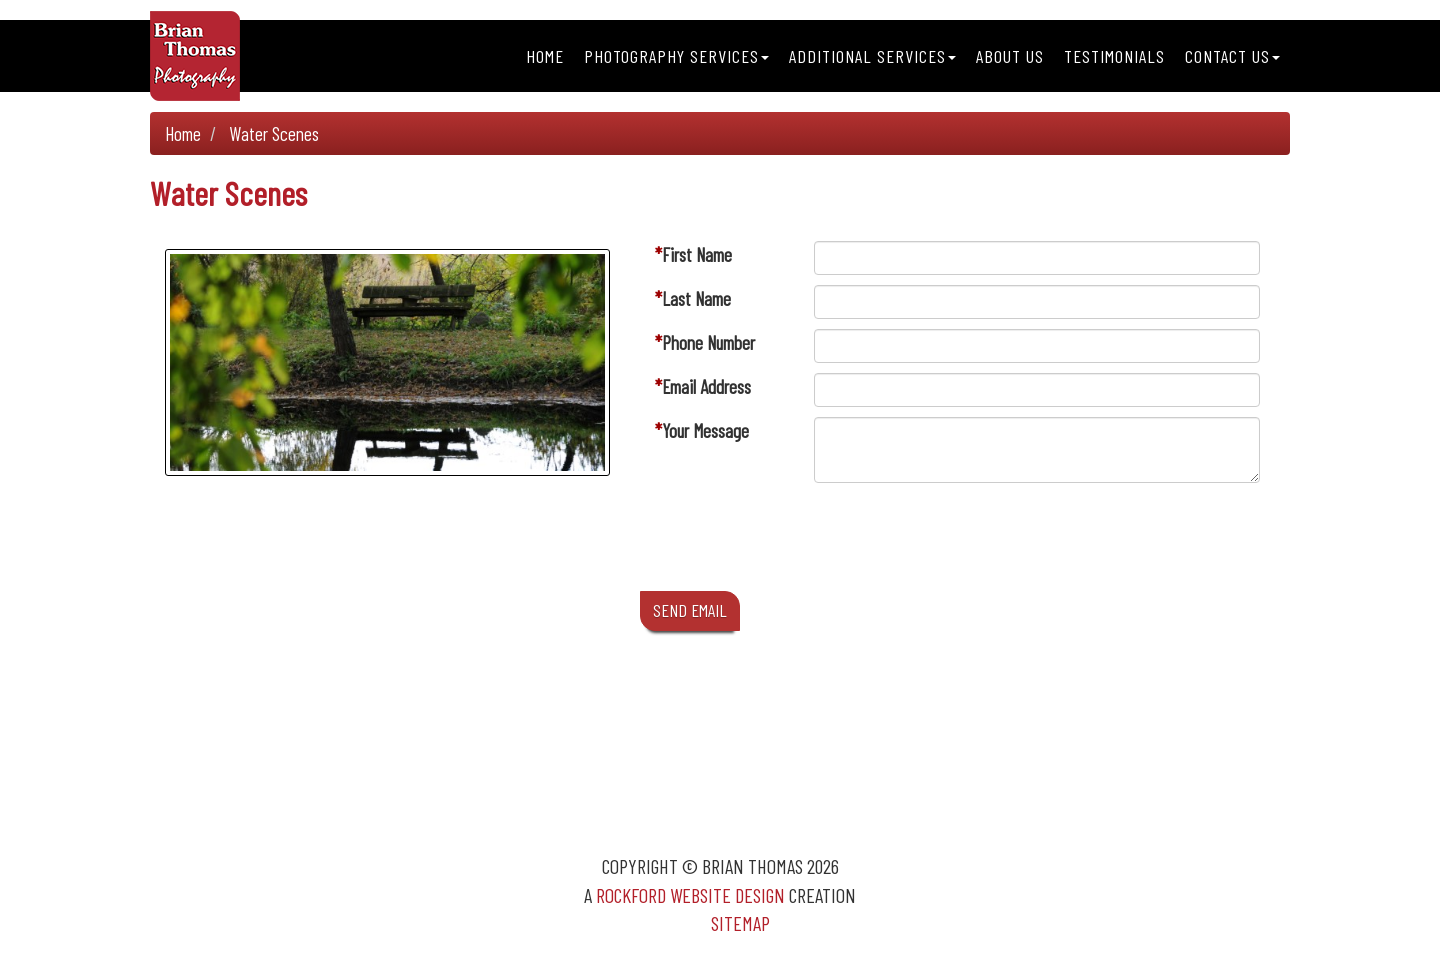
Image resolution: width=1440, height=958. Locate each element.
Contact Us (1232, 56)
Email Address (706, 386)
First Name (697, 254)
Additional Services (872, 56)
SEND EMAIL (690, 610)
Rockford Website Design (690, 895)
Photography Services (676, 56)
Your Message (705, 430)
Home (545, 56)
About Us (1010, 56)
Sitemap (740, 923)
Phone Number (708, 342)
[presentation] (966, 542)
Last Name (696, 298)
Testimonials (1114, 56)
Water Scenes (274, 133)
